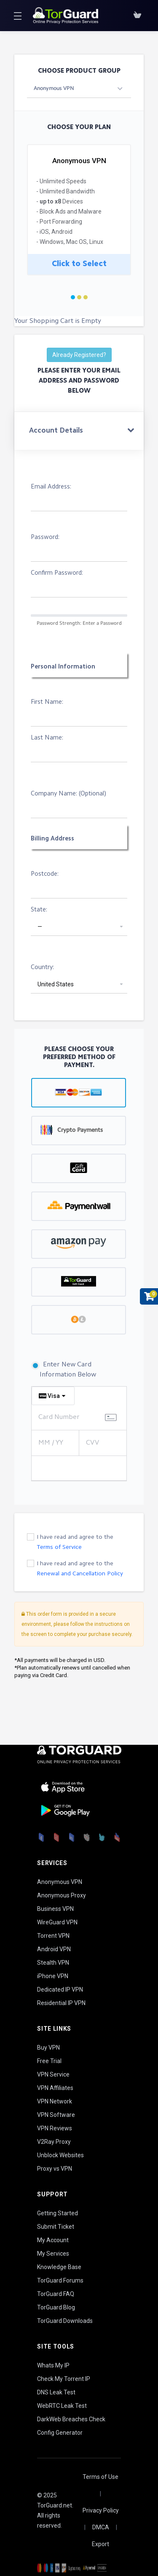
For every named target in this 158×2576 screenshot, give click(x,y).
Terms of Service (59, 1547)
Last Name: (47, 738)
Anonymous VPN (59, 1881)
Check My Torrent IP (63, 2378)
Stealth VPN (53, 1962)
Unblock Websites (60, 2155)
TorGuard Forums (60, 2280)
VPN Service (53, 2074)
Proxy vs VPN (54, 2168)
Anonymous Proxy (61, 1895)
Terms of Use (100, 2476)
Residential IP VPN (61, 2003)
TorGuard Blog (56, 2307)
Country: (42, 967)
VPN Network (54, 2101)
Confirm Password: (57, 573)
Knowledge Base (59, 2267)
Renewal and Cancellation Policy (80, 1574)
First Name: (47, 702)
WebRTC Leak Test (62, 2405)
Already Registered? (79, 354)
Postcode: (45, 874)
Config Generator (60, 2432)
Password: (45, 537)
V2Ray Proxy (54, 2141)
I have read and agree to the (75, 1542)
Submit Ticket (55, 2226)
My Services (53, 2253)
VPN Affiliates (55, 2088)
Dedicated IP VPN (60, 1989)
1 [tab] (73, 297)
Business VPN (55, 1908)
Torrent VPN (53, 1935)
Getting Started (57, 2213)
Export (100, 2544)
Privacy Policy (101, 2510)
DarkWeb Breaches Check (71, 2419)
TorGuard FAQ (55, 2294)
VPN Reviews (54, 2128)
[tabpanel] (79, 213)
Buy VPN (48, 2047)
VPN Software (56, 2114)
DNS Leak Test (56, 2392)
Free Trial (49, 2061)
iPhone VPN (52, 1976)
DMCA (100, 2527)
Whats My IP (53, 2365)
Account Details (56, 430)
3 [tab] (85, 297)
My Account (53, 2240)
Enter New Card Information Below (63, 1369)
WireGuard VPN (57, 1922)
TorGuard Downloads (65, 2320)
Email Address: (51, 487)
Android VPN (54, 1949)
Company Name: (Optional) (68, 794)
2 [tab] (79, 297)
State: (39, 910)
